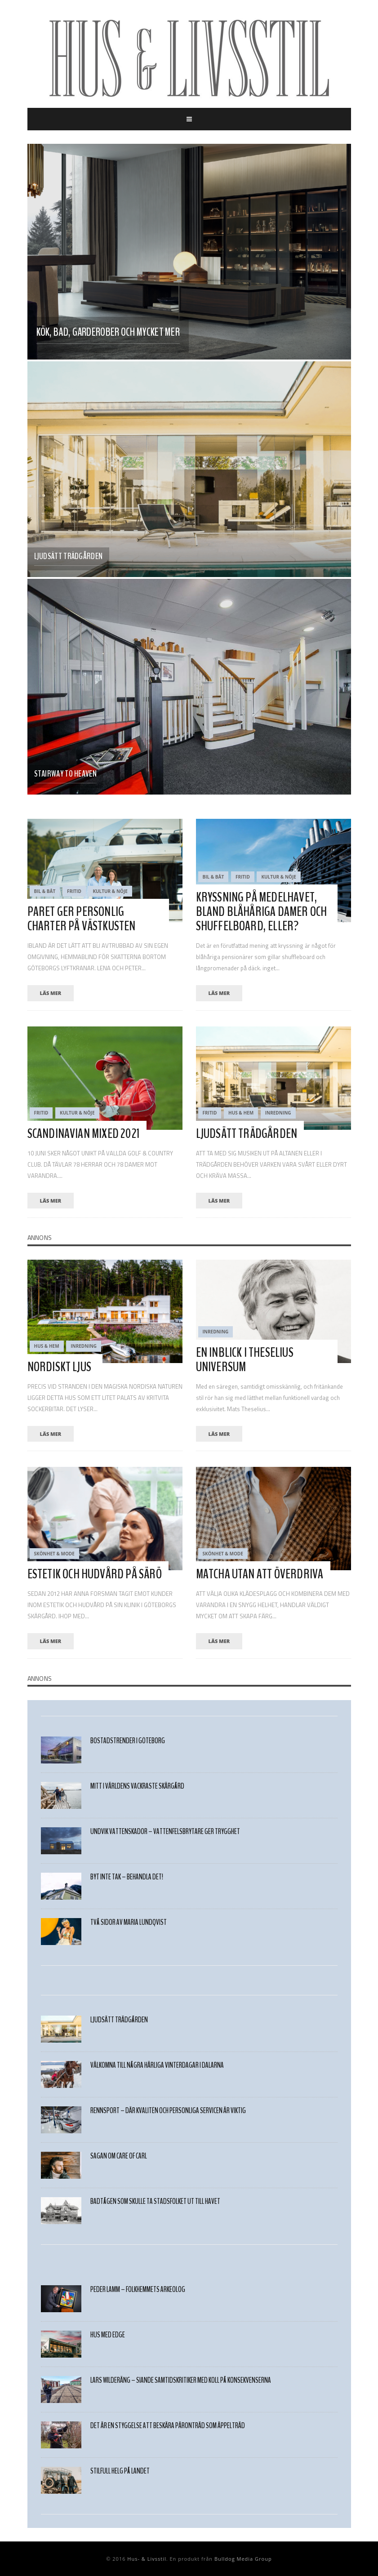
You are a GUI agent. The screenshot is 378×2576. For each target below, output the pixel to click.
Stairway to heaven (65, 774)
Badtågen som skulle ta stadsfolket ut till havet (155, 2201)
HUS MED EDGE (107, 2335)
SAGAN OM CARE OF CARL (118, 2156)
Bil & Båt (45, 891)
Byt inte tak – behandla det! (126, 1877)
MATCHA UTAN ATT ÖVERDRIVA (260, 1574)
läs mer (51, 993)
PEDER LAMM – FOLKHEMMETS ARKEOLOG (137, 2289)
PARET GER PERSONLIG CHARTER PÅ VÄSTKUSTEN (81, 918)
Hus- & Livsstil (146, 2558)
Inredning (278, 1113)
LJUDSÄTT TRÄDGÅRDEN (68, 556)
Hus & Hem (240, 1113)
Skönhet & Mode (54, 1553)
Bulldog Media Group (243, 2558)
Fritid (74, 891)
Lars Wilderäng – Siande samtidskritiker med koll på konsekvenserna (180, 2380)
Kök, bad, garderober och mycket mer (108, 332)
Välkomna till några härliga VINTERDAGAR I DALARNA (157, 2065)
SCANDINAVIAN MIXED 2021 (83, 1133)
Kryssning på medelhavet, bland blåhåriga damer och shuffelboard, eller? (261, 911)
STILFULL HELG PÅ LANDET (120, 2471)
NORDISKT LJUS (59, 1367)
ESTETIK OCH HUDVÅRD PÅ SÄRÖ (94, 1574)
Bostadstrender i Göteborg (127, 1741)
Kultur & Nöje (110, 891)
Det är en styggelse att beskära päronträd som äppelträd (167, 2426)
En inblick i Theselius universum (245, 1359)
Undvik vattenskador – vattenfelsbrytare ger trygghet (165, 1831)
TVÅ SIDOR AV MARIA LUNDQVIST (128, 1922)
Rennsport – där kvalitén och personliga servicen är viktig (168, 2110)
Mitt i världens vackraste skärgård (137, 1786)
